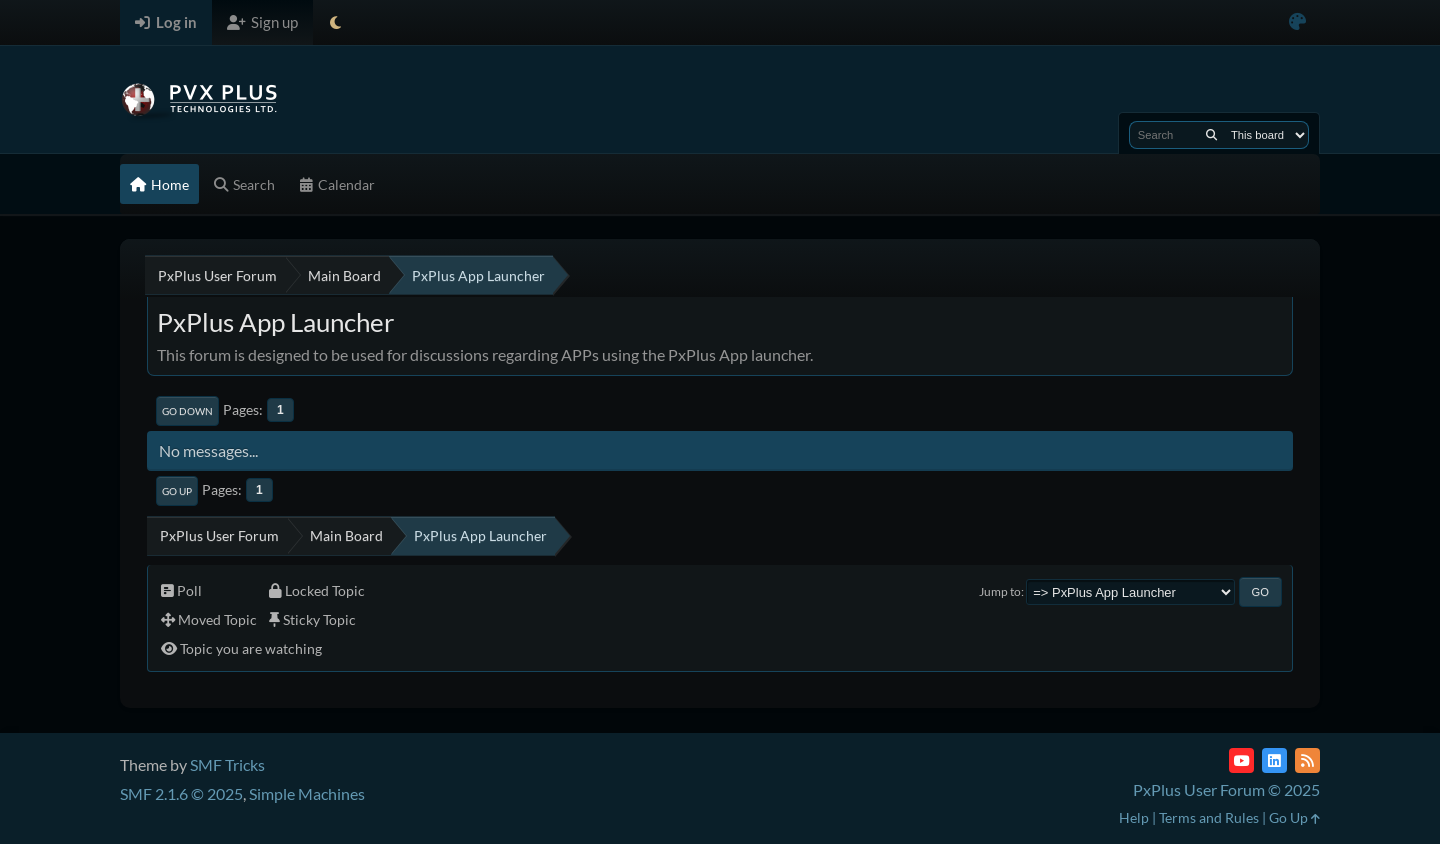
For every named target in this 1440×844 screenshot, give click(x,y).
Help (1134, 817)
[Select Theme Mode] (335, 22)
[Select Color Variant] (1297, 22)
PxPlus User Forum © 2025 (1226, 789)
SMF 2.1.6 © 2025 (181, 793)
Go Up (177, 491)
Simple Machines (307, 793)
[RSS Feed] (1307, 760)
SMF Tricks (227, 764)
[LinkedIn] (1274, 760)
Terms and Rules (1209, 817)
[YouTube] (1241, 760)
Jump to (1000, 591)
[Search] (1211, 135)
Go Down (187, 411)
